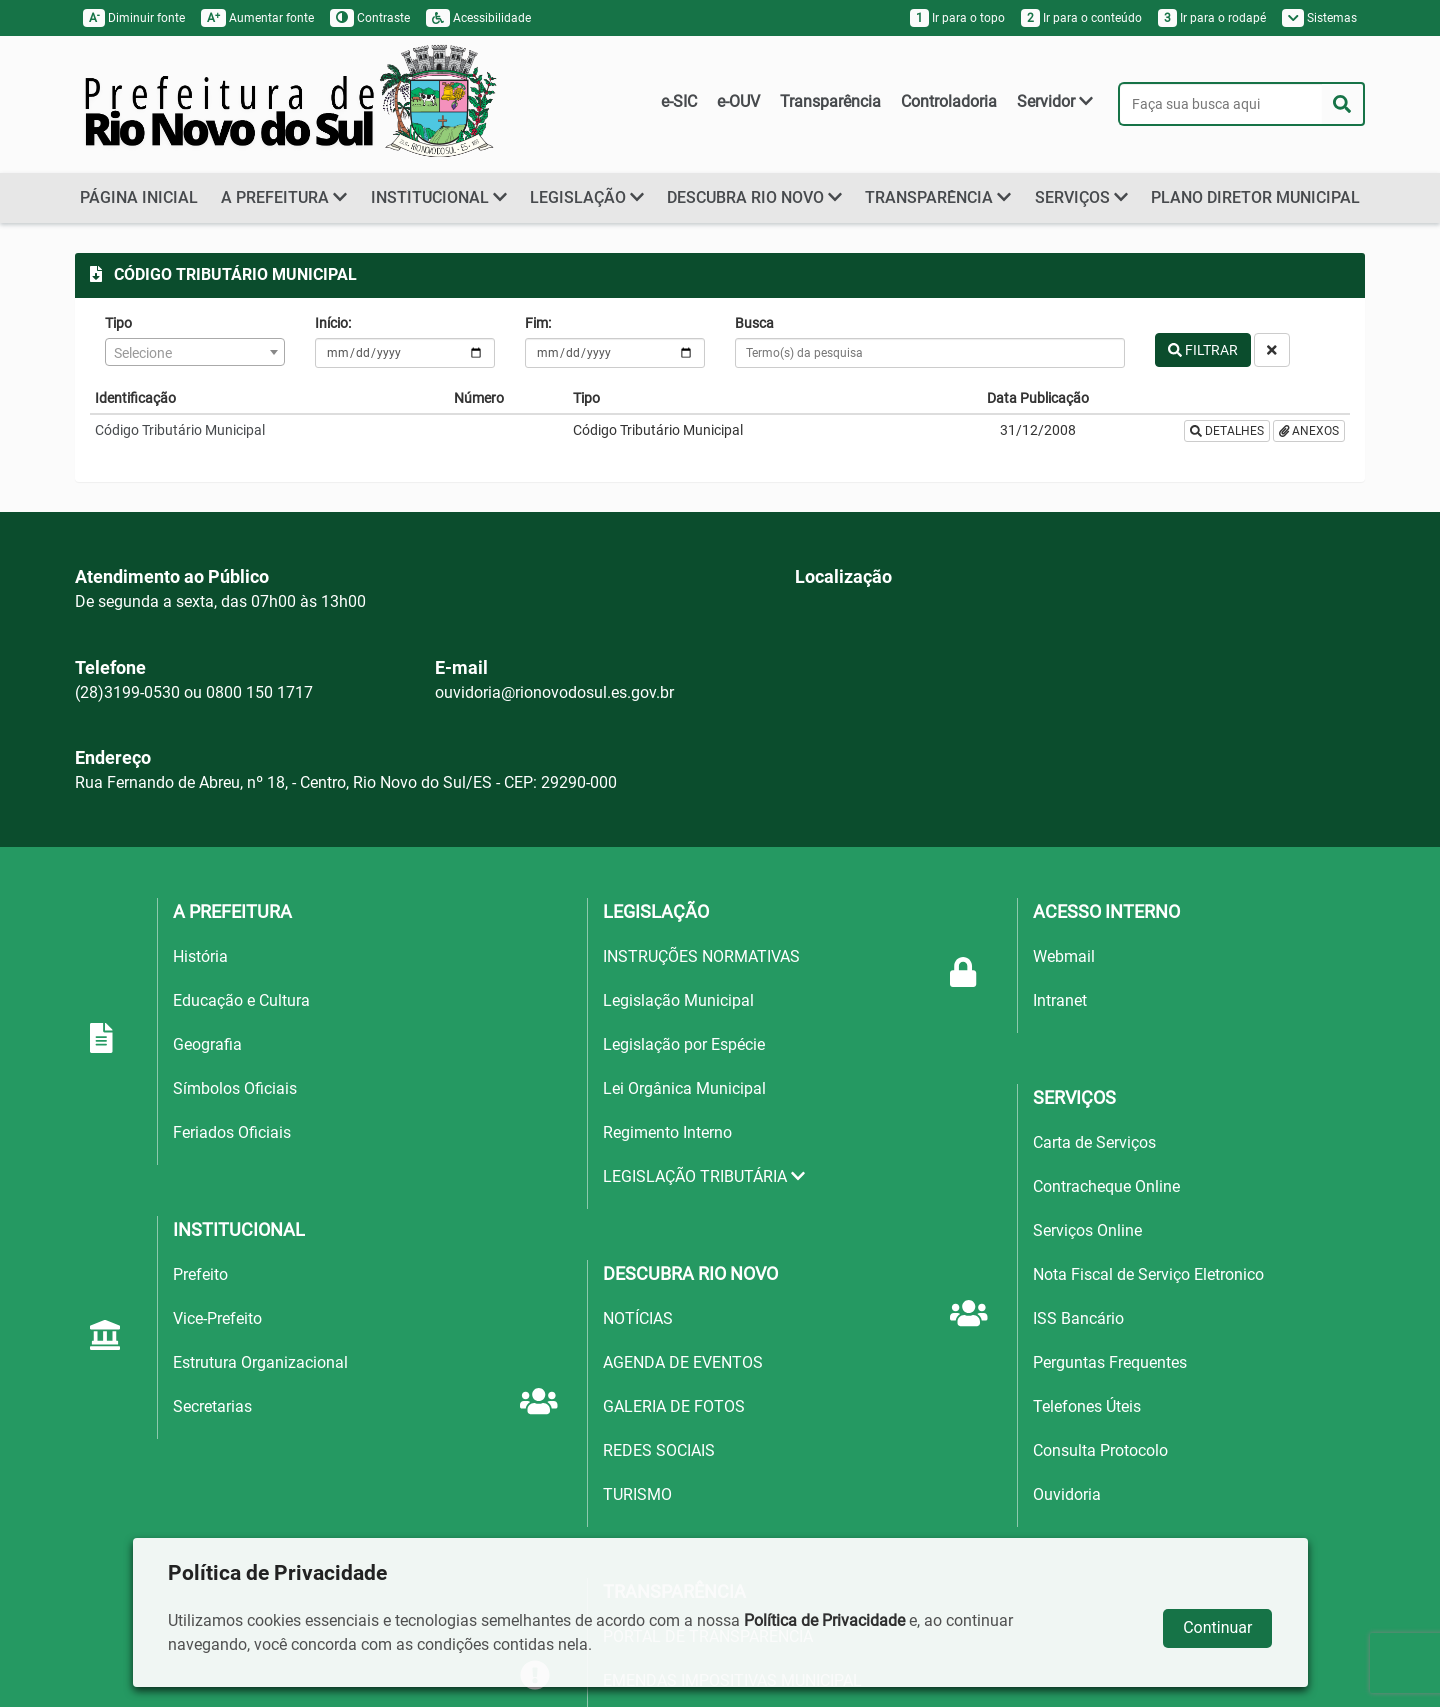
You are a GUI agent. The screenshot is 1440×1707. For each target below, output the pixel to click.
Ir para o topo (957, 18)
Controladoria (949, 101)
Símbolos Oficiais (235, 1088)
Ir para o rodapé (1212, 18)
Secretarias (212, 1406)
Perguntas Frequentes (1110, 1362)
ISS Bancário (1078, 1318)
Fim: (538, 323)
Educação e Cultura (241, 1000)
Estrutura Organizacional (260, 1362)
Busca (754, 323)
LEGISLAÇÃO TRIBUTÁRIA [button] (704, 1176)
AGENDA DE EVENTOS (683, 1362)
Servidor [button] (1055, 101)
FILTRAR (1203, 350)
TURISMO (637, 1494)
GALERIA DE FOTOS (674, 1406)
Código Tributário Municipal (180, 430)
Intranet (1060, 1000)
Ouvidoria (1067, 1494)
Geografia (207, 1044)
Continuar (1217, 1627)
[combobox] (195, 352)
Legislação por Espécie (684, 1044)
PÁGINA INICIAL (139, 197)
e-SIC (679, 101)
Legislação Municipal (678, 1000)
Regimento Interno (667, 1132)
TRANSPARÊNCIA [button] (938, 197)
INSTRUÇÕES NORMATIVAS (701, 956)
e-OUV (738, 101)
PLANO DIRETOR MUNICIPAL (1255, 197)
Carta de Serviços (1094, 1142)
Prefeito (200, 1274)
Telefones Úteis (1087, 1406)
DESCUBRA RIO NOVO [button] (754, 197)
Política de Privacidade (824, 1620)
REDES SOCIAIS (659, 1450)
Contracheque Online (1106, 1186)
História (200, 956)
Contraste (370, 18)
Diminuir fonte (134, 18)
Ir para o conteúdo (1081, 18)
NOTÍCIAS (638, 1318)
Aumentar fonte (257, 18)
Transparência (830, 101)
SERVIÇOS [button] (1081, 197)
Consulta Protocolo (1100, 1450)
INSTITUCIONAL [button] (439, 197)
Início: (333, 323)
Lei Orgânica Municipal (684, 1088)
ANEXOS (1309, 431)
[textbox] (195, 353)
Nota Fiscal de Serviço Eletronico (1148, 1274)
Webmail (1064, 956)
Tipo (118, 323)
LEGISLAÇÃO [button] (587, 197)
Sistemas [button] (1320, 18)
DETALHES (1227, 431)
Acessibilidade (478, 18)
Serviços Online (1087, 1230)
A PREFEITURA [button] (284, 197)
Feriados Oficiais (232, 1132)
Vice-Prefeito (217, 1318)
